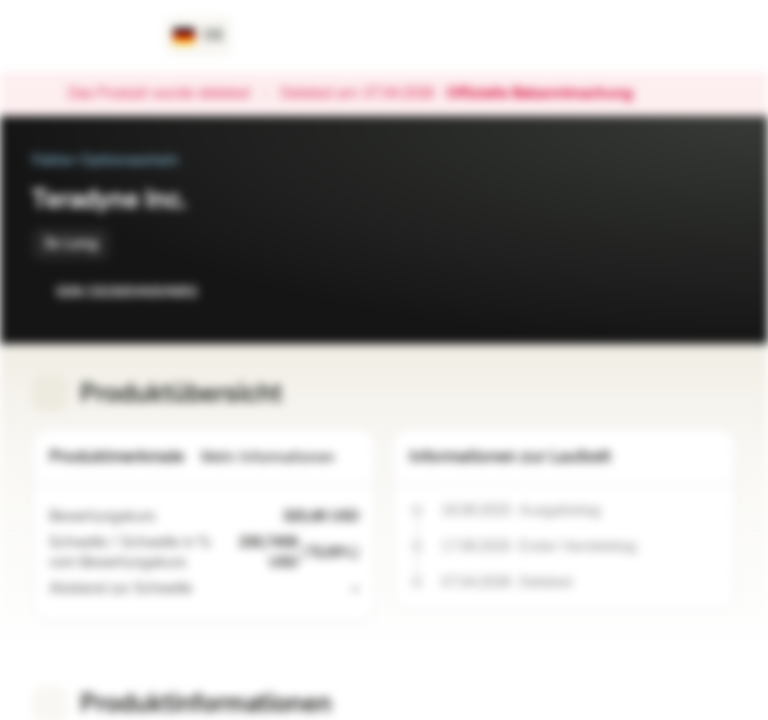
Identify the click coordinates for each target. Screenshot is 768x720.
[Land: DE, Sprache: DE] (198, 36)
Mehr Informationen (280, 457)
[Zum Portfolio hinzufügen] (716, 292)
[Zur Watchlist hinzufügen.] (676, 292)
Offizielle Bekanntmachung (549, 94)
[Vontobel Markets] (86, 36)
